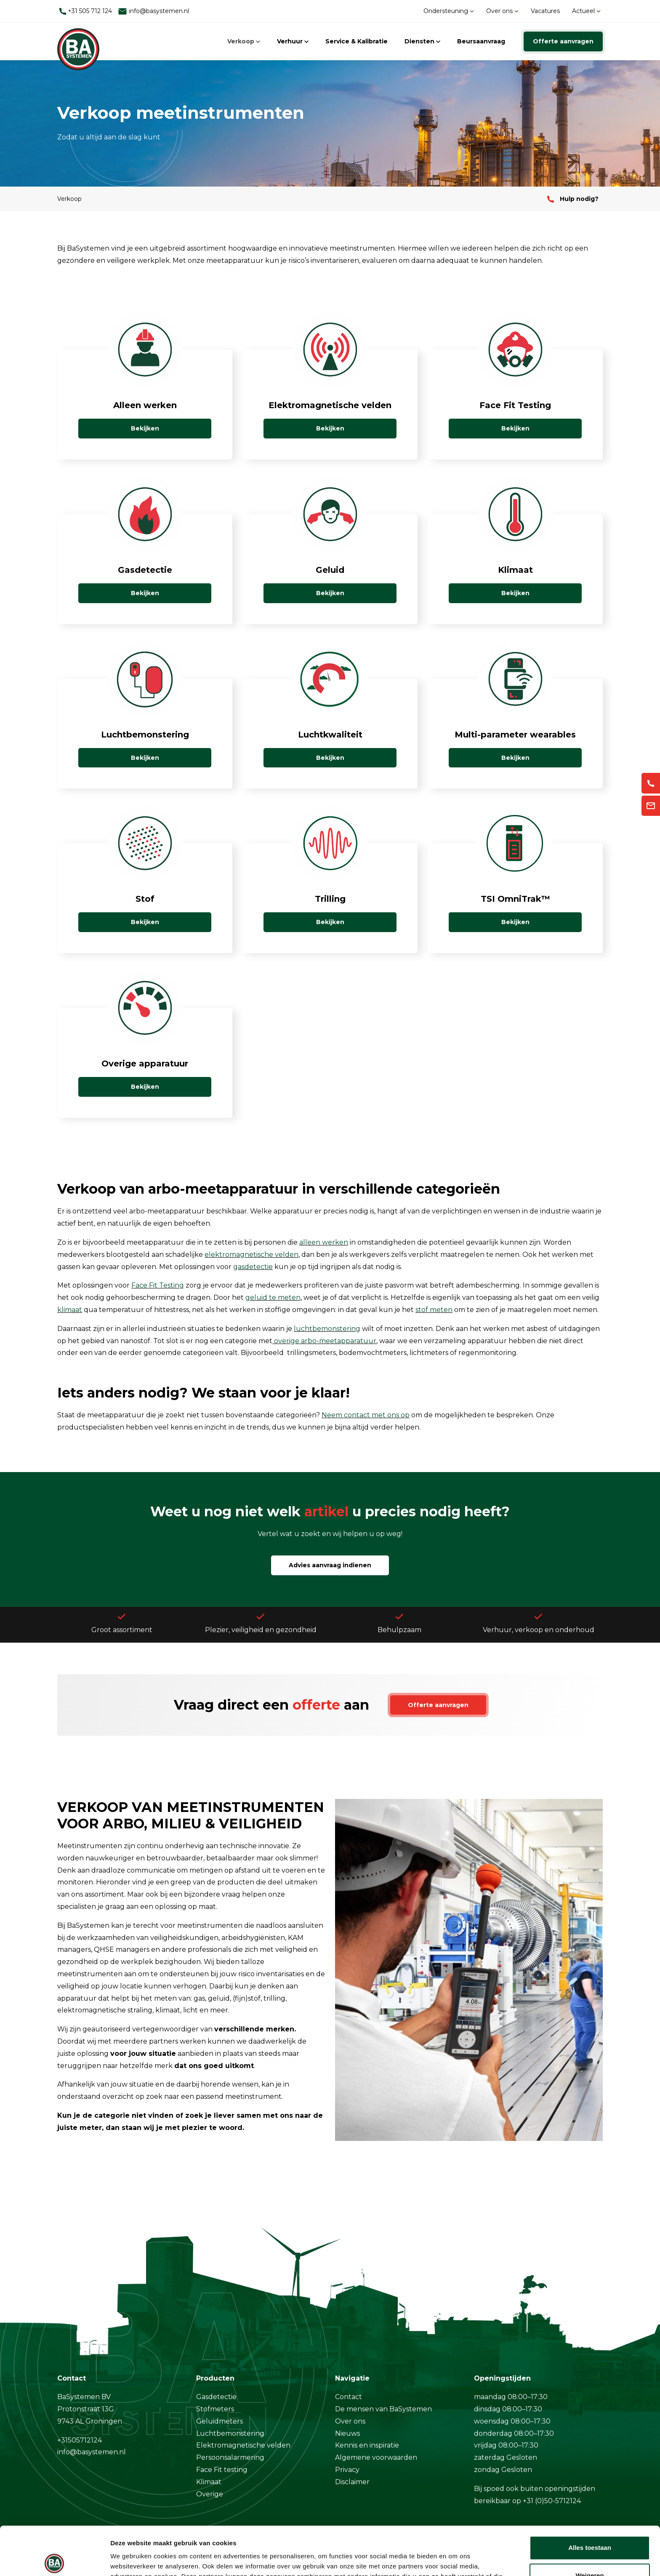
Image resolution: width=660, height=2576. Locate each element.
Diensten (422, 41)
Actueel (586, 11)
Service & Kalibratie (356, 41)
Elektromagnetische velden (243, 2445)
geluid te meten (273, 1297)
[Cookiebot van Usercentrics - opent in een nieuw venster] (54, 2559)
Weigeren (589, 2524)
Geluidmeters (219, 2421)
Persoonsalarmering (230, 2457)
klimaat (69, 1310)
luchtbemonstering (327, 1329)
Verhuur (293, 41)
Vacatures (545, 11)
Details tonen (130, 2559)
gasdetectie (253, 1267)
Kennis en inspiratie (367, 2445)
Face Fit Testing (157, 1285)
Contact (348, 2397)
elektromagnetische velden (251, 1255)
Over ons (502, 11)
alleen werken (323, 1242)
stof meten (433, 1310)
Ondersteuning (448, 11)
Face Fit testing (222, 2470)
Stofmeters (215, 2409)
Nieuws (347, 2433)
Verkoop (243, 41)
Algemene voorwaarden (376, 2457)
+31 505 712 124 (85, 11)
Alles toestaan (589, 2497)
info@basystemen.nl (153, 11)
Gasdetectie (216, 2397)
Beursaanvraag (481, 41)
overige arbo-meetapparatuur (325, 1341)
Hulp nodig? (573, 199)
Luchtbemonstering (230, 2433)
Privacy (347, 2470)
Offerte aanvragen (563, 41)
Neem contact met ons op (366, 1415)
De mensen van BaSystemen (383, 2409)
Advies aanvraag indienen (330, 1565)
